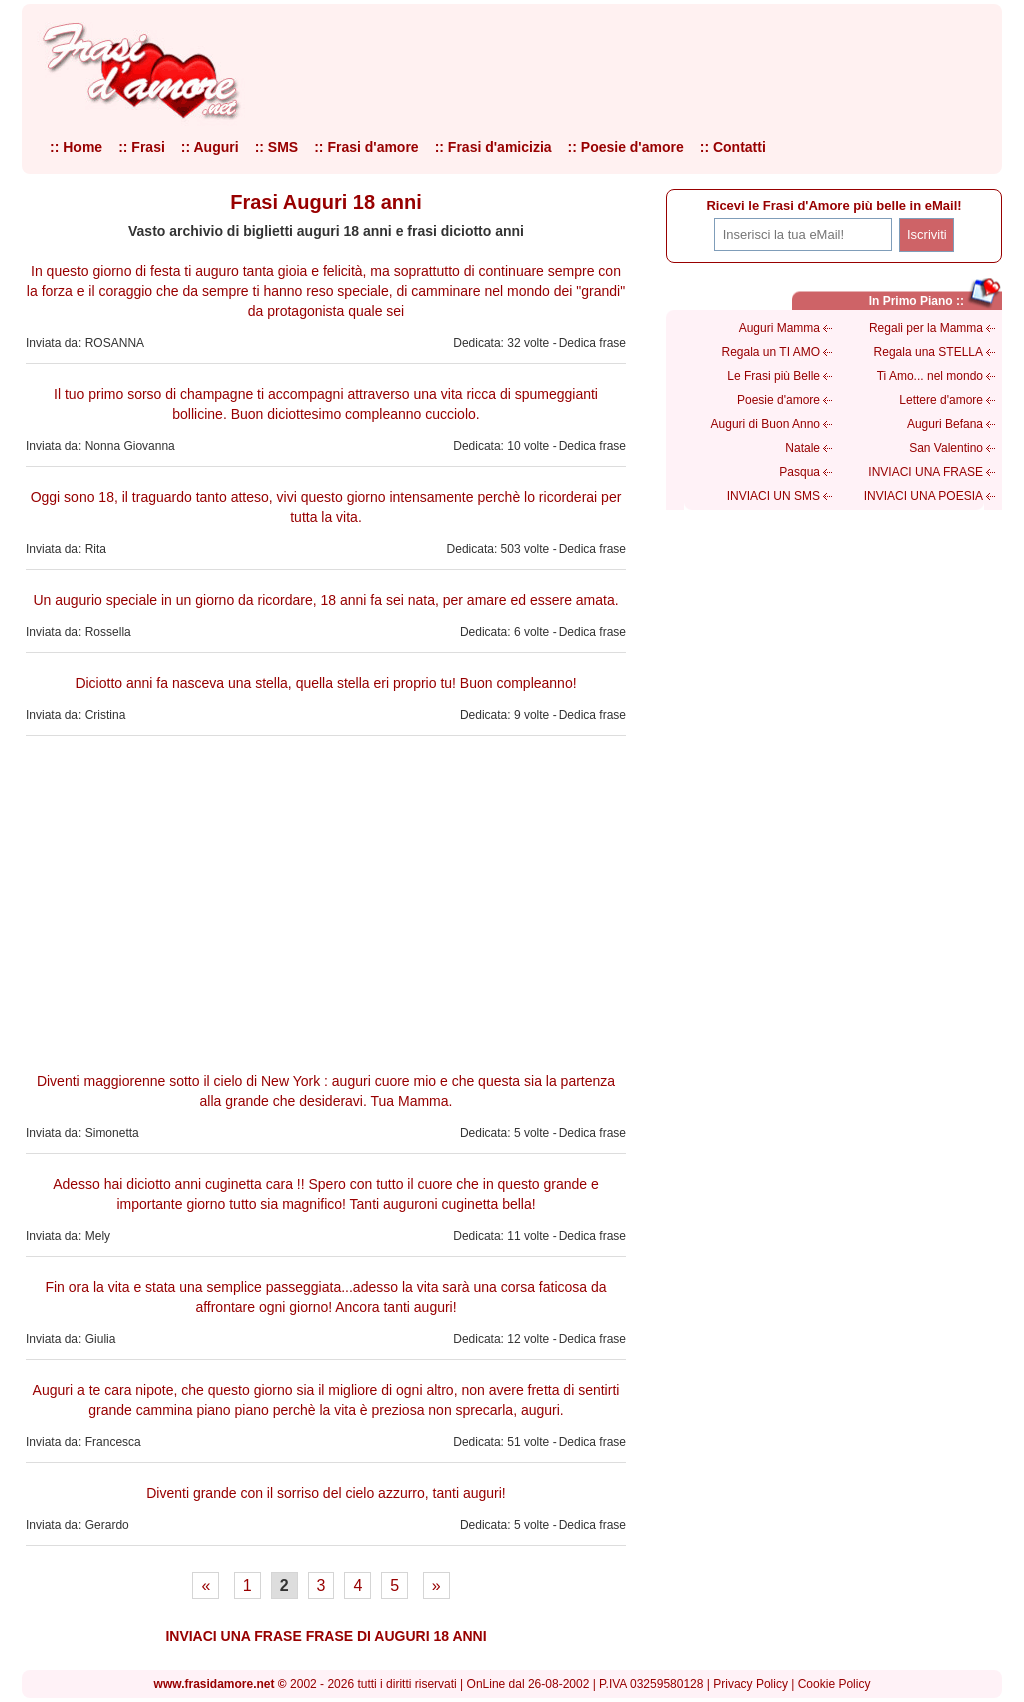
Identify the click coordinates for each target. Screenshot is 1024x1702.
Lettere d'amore (941, 400)
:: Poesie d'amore (626, 147)
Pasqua (799, 472)
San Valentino (946, 448)
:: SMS (277, 147)
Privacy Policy (750, 1684)
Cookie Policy (834, 1684)
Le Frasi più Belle (773, 376)
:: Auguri (210, 147)
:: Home (76, 147)
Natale (802, 448)
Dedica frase (592, 343)
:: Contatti (733, 147)
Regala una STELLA (928, 352)
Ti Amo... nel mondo (930, 376)
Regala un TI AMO (771, 352)
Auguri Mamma (779, 328)
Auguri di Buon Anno (765, 424)
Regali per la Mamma (926, 328)
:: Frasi (141, 147)
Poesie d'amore (778, 400)
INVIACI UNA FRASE (925, 472)
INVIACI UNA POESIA (923, 496)
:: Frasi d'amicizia (493, 147)
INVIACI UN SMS (773, 496)
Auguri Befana (945, 424)
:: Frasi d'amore (366, 147)
